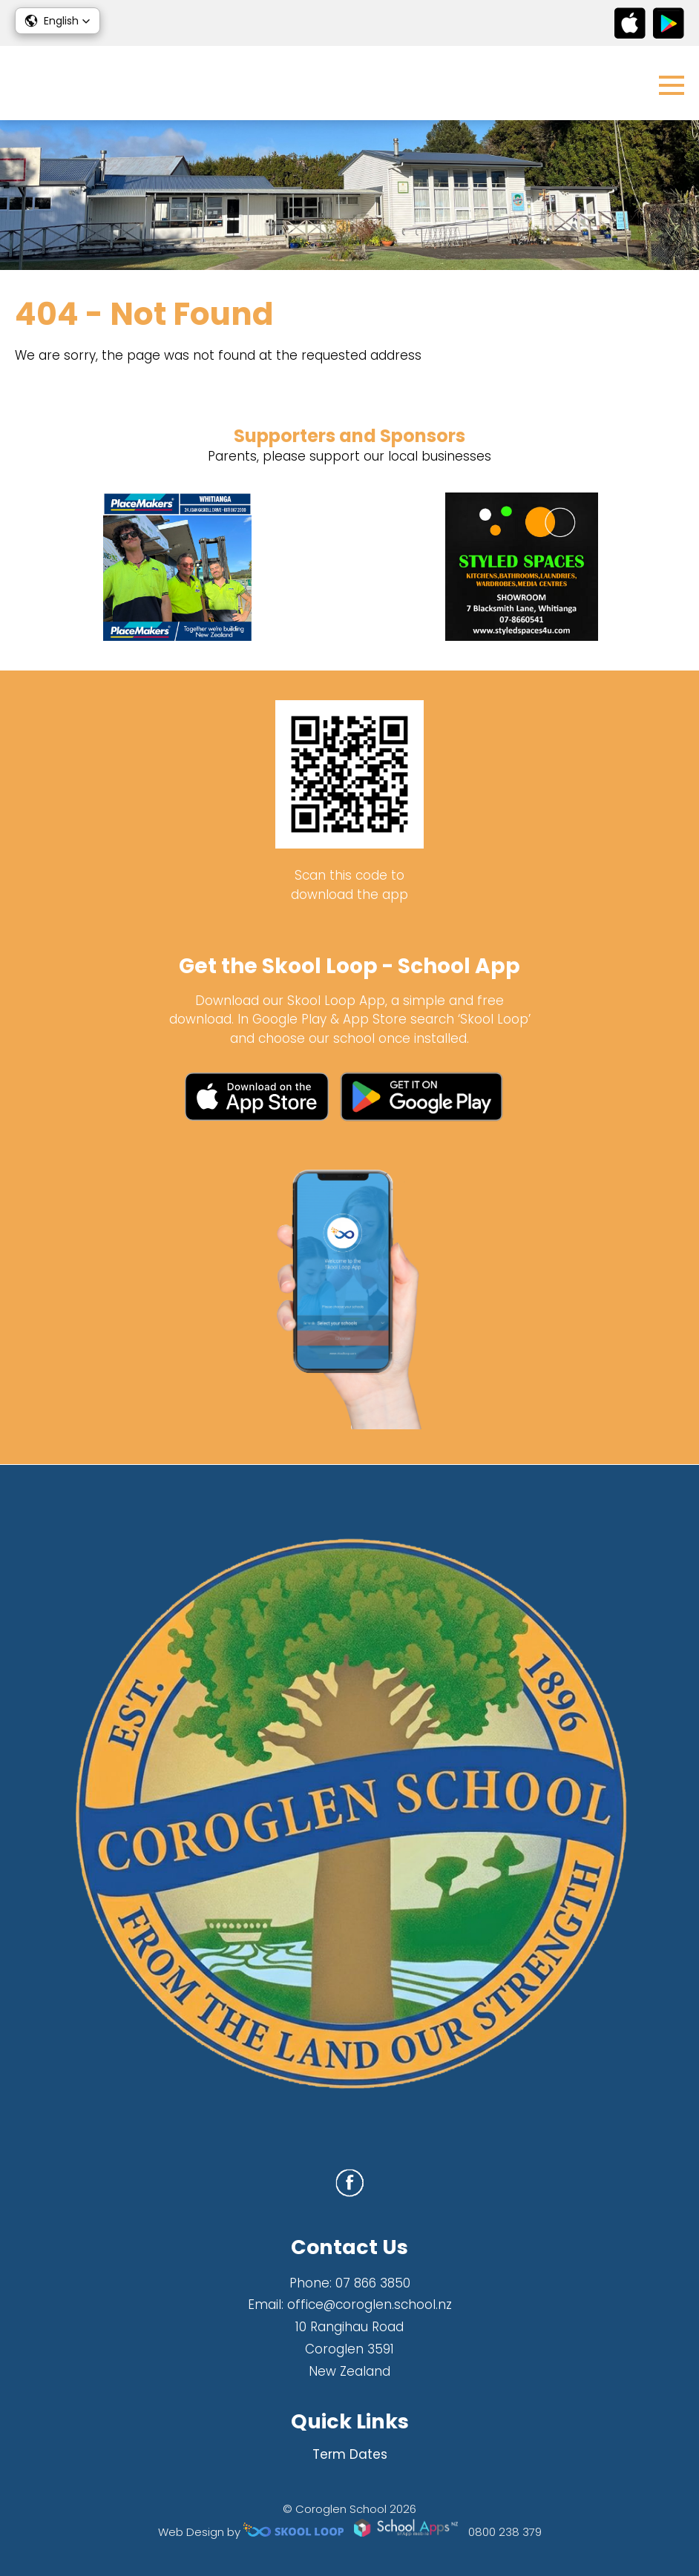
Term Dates (349, 2454)
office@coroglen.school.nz (369, 2304)
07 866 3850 (372, 2283)
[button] (57, 20)
